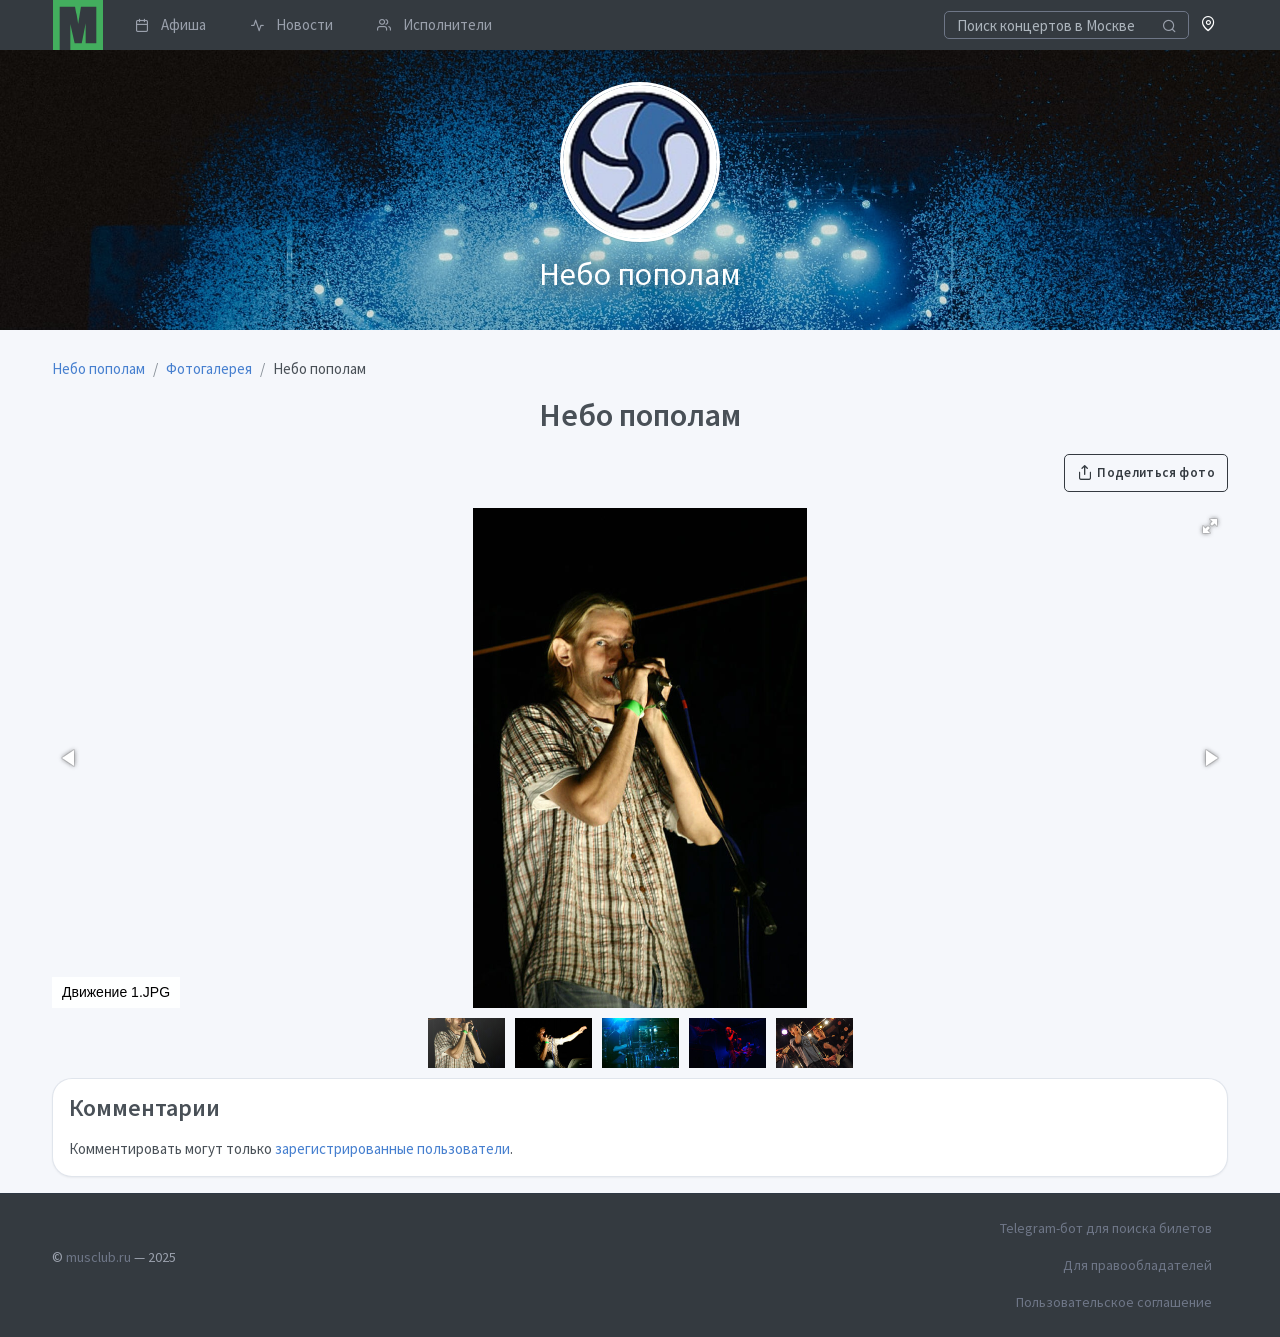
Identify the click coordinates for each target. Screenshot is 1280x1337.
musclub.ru (98, 1257)
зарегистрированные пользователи (392, 1148)
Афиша (170, 24)
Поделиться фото (1146, 472)
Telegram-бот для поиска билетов (1106, 1228)
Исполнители (434, 24)
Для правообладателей (1137, 1265)
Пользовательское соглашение (1114, 1302)
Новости (291, 24)
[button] (1208, 25)
